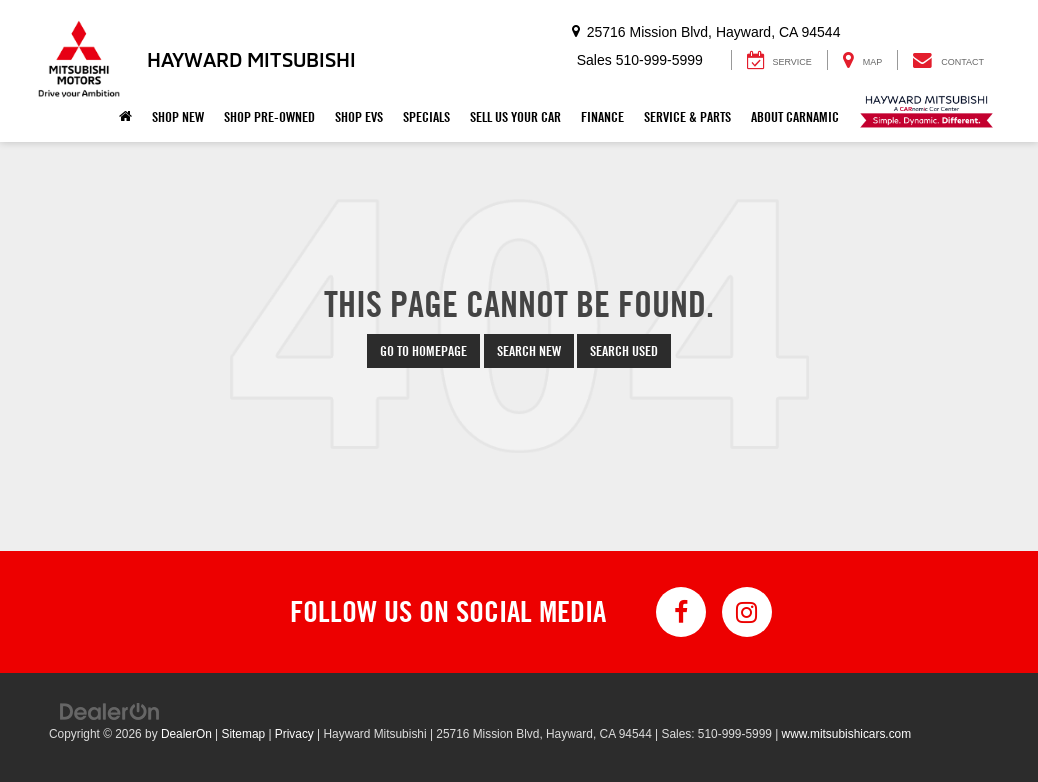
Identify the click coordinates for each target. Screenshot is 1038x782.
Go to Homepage (423, 351)
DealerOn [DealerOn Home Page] (186, 734)
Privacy (294, 734)
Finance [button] (602, 117)
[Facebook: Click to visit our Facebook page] (681, 612)
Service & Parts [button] (687, 117)
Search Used (624, 351)
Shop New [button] (178, 117)
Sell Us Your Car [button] (515, 117)
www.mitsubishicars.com (847, 734)
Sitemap (243, 734)
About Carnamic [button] (795, 117)
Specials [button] (426, 117)
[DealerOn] (110, 711)
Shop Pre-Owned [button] (269, 117)
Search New (529, 351)
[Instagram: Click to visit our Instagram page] (747, 612)
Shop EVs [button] (359, 117)
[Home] (125, 117)
